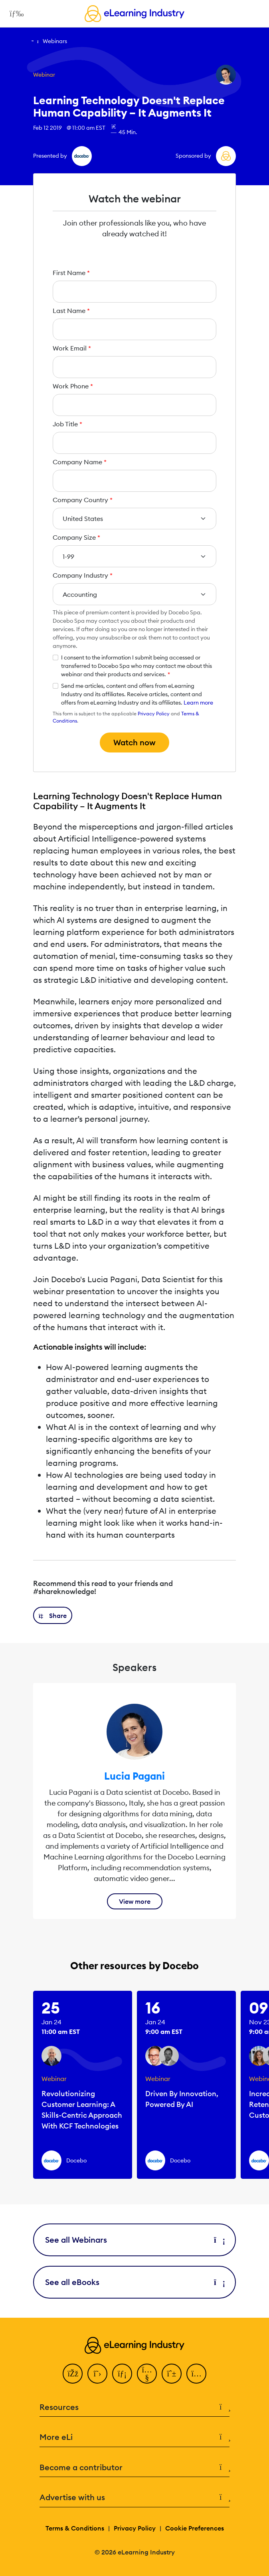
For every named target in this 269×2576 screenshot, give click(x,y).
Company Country (83, 500)
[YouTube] (147, 2374)
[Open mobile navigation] (14, 13)
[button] (52, 1615)
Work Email (72, 348)
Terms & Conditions (74, 2528)
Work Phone (73, 386)
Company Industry (83, 575)
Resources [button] (134, 2407)
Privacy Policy (154, 714)
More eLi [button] (134, 2437)
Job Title (67, 424)
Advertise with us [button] (134, 2497)
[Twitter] (97, 2374)
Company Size (76, 537)
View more (134, 1901)
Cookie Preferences (194, 2528)
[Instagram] (196, 2374)
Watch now (134, 742)
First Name (71, 273)
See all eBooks (134, 2282)
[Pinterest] (172, 2374)
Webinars (55, 41)
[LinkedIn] (122, 2374)
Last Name (71, 311)
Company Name (80, 462)
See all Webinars (134, 2240)
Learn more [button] (198, 702)
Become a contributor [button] (134, 2467)
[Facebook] (73, 2374)
